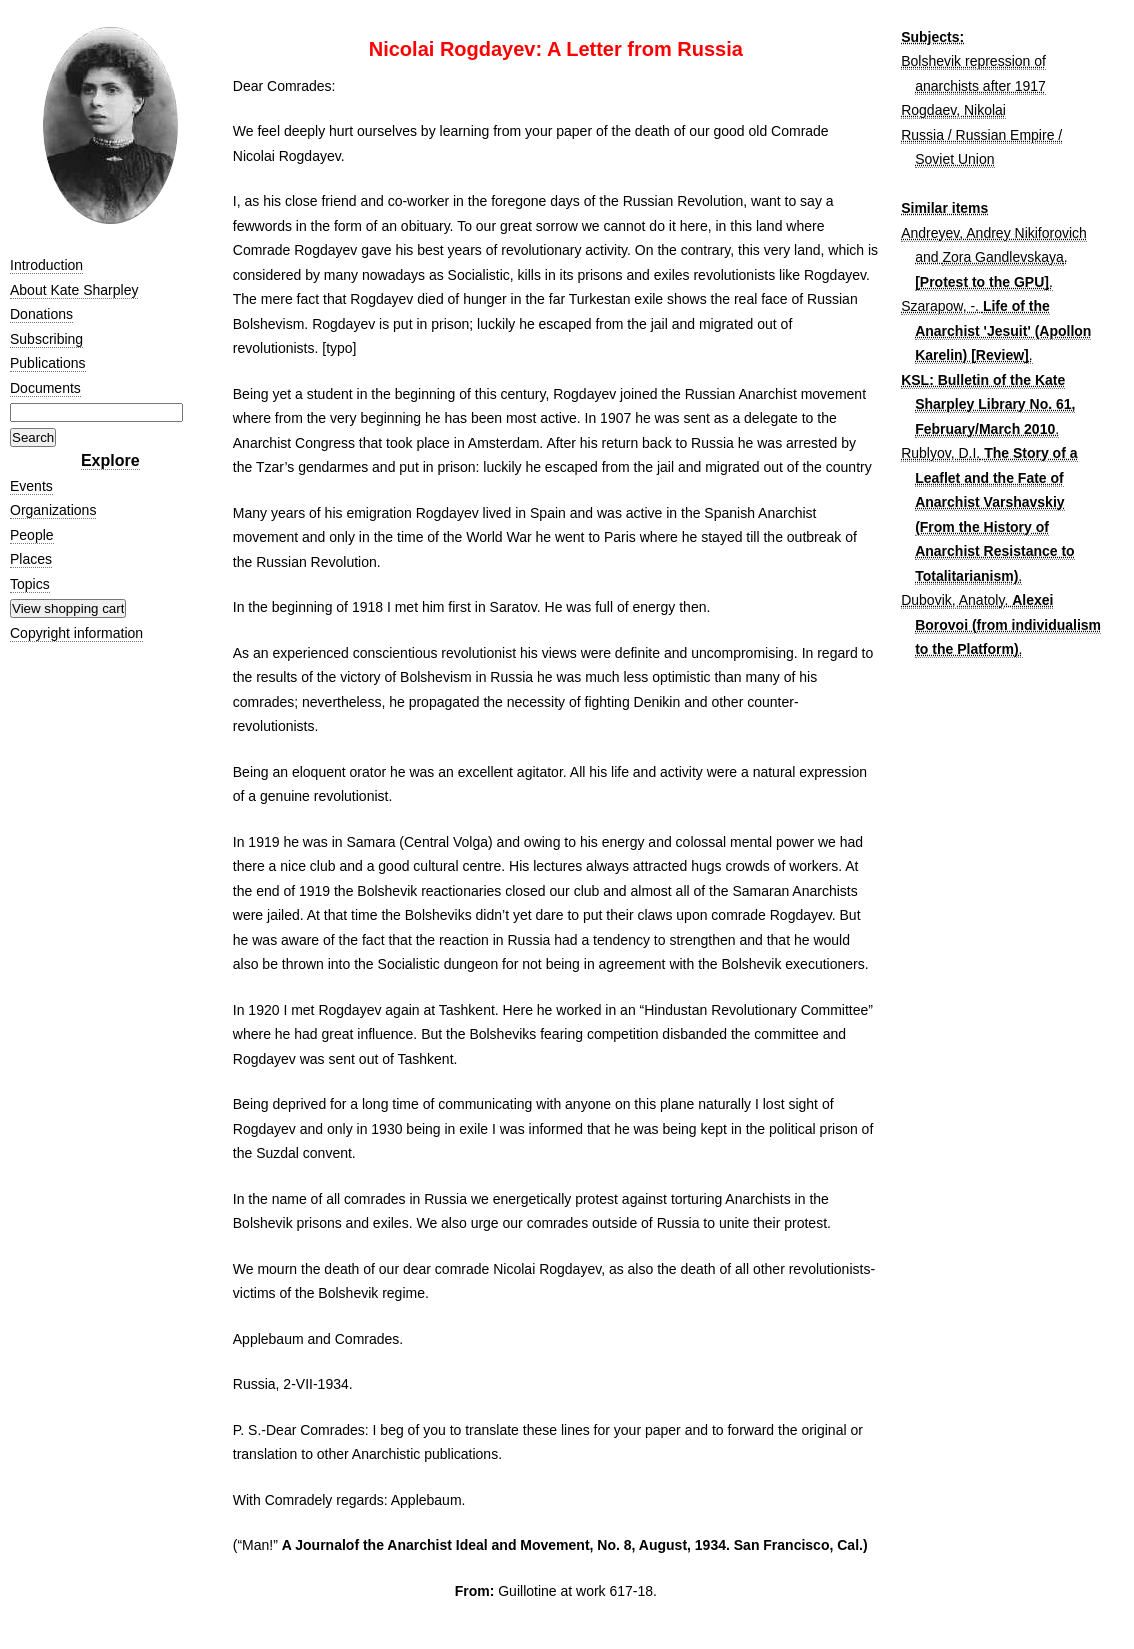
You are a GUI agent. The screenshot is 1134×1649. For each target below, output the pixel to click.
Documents (45, 388)
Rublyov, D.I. (940, 453)
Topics (30, 584)
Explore (110, 460)
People (32, 535)
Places (31, 559)
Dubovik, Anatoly (952, 600)
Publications (48, 363)
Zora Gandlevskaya (1002, 257)
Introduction (46, 265)
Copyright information (76, 633)
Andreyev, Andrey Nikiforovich (994, 233)
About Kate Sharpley (74, 290)
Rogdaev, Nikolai (953, 110)
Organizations (53, 510)
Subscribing (46, 339)
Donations (41, 314)
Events (31, 486)
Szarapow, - (938, 306)
